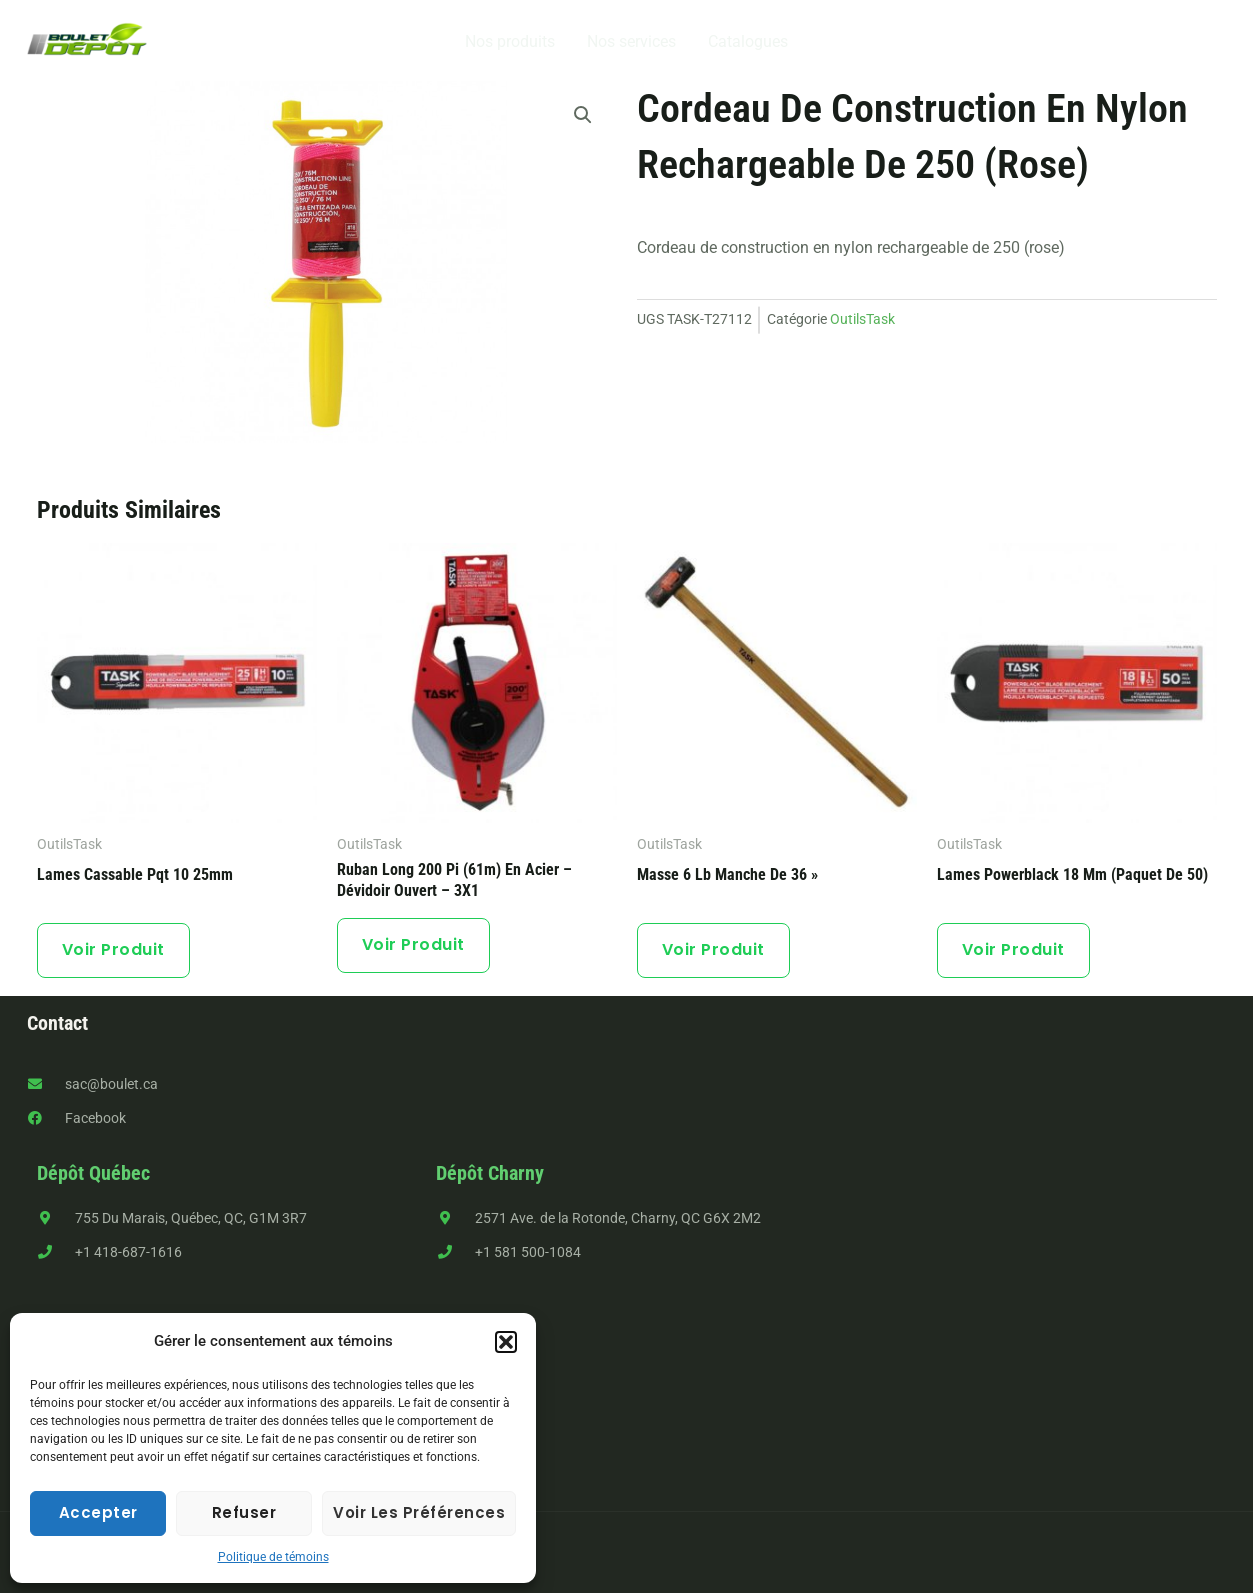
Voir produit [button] (113, 949)
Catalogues (748, 41)
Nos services (631, 41)
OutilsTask (862, 319)
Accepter (98, 1512)
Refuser (244, 1512)
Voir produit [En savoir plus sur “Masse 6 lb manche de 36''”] (713, 949)
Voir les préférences (419, 1512)
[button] (506, 1342)
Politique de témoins (273, 1557)
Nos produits (510, 41)
